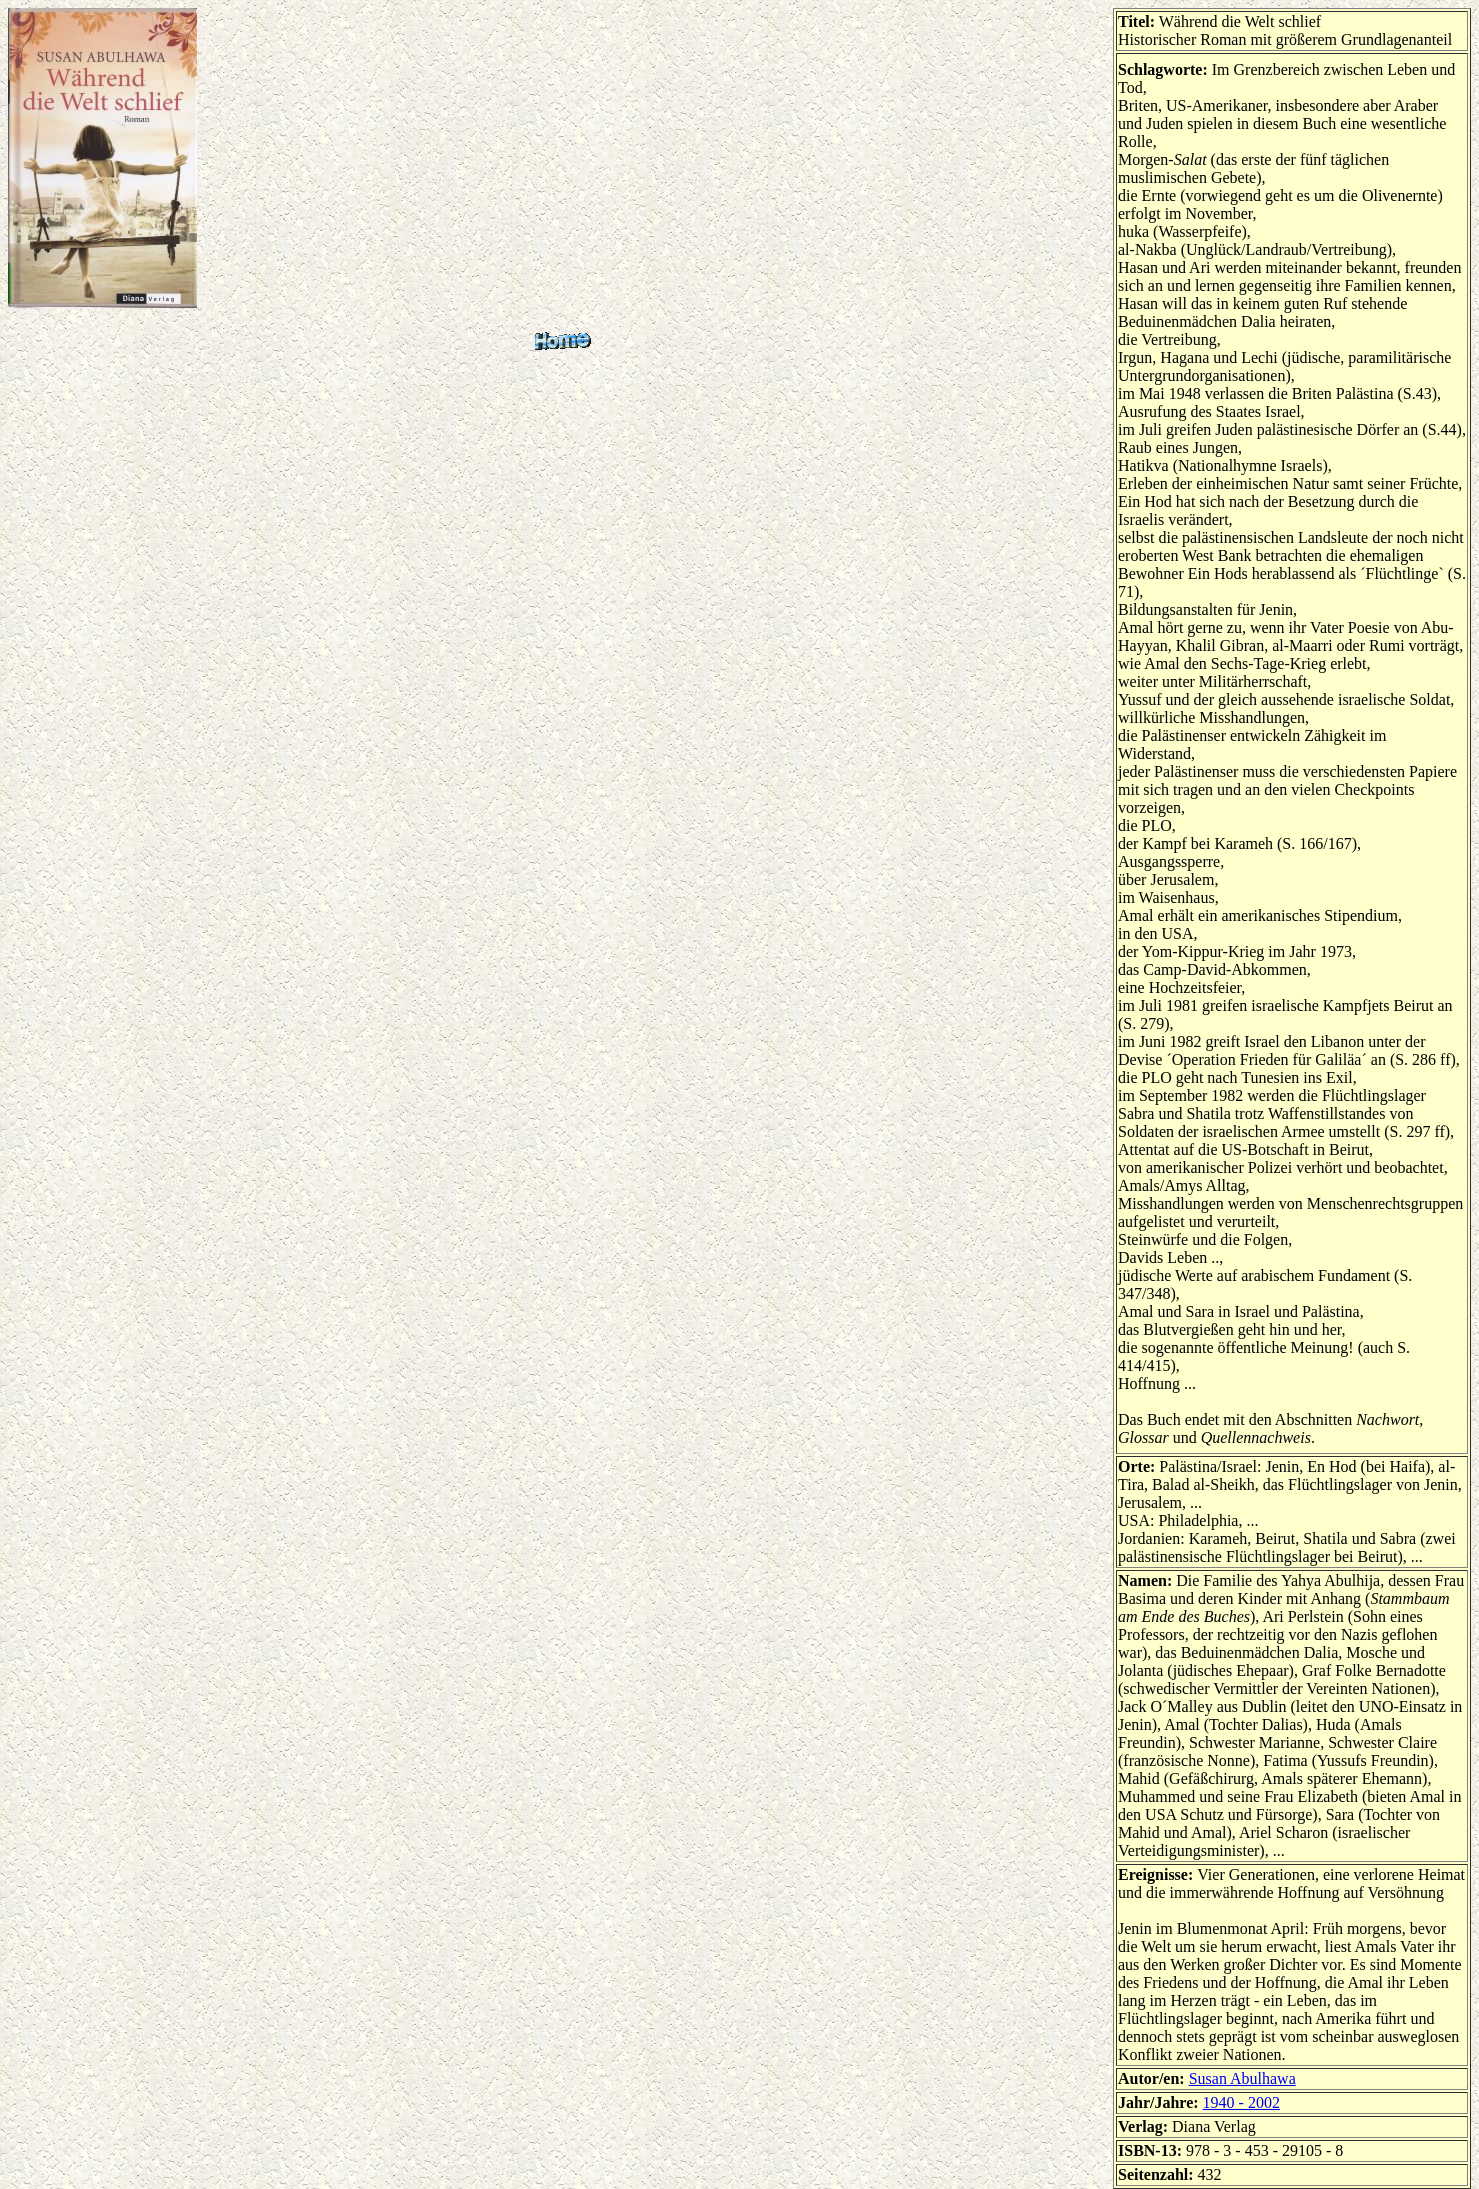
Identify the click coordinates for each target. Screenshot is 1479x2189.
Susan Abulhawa (1242, 2078)
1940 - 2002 (1241, 2102)
